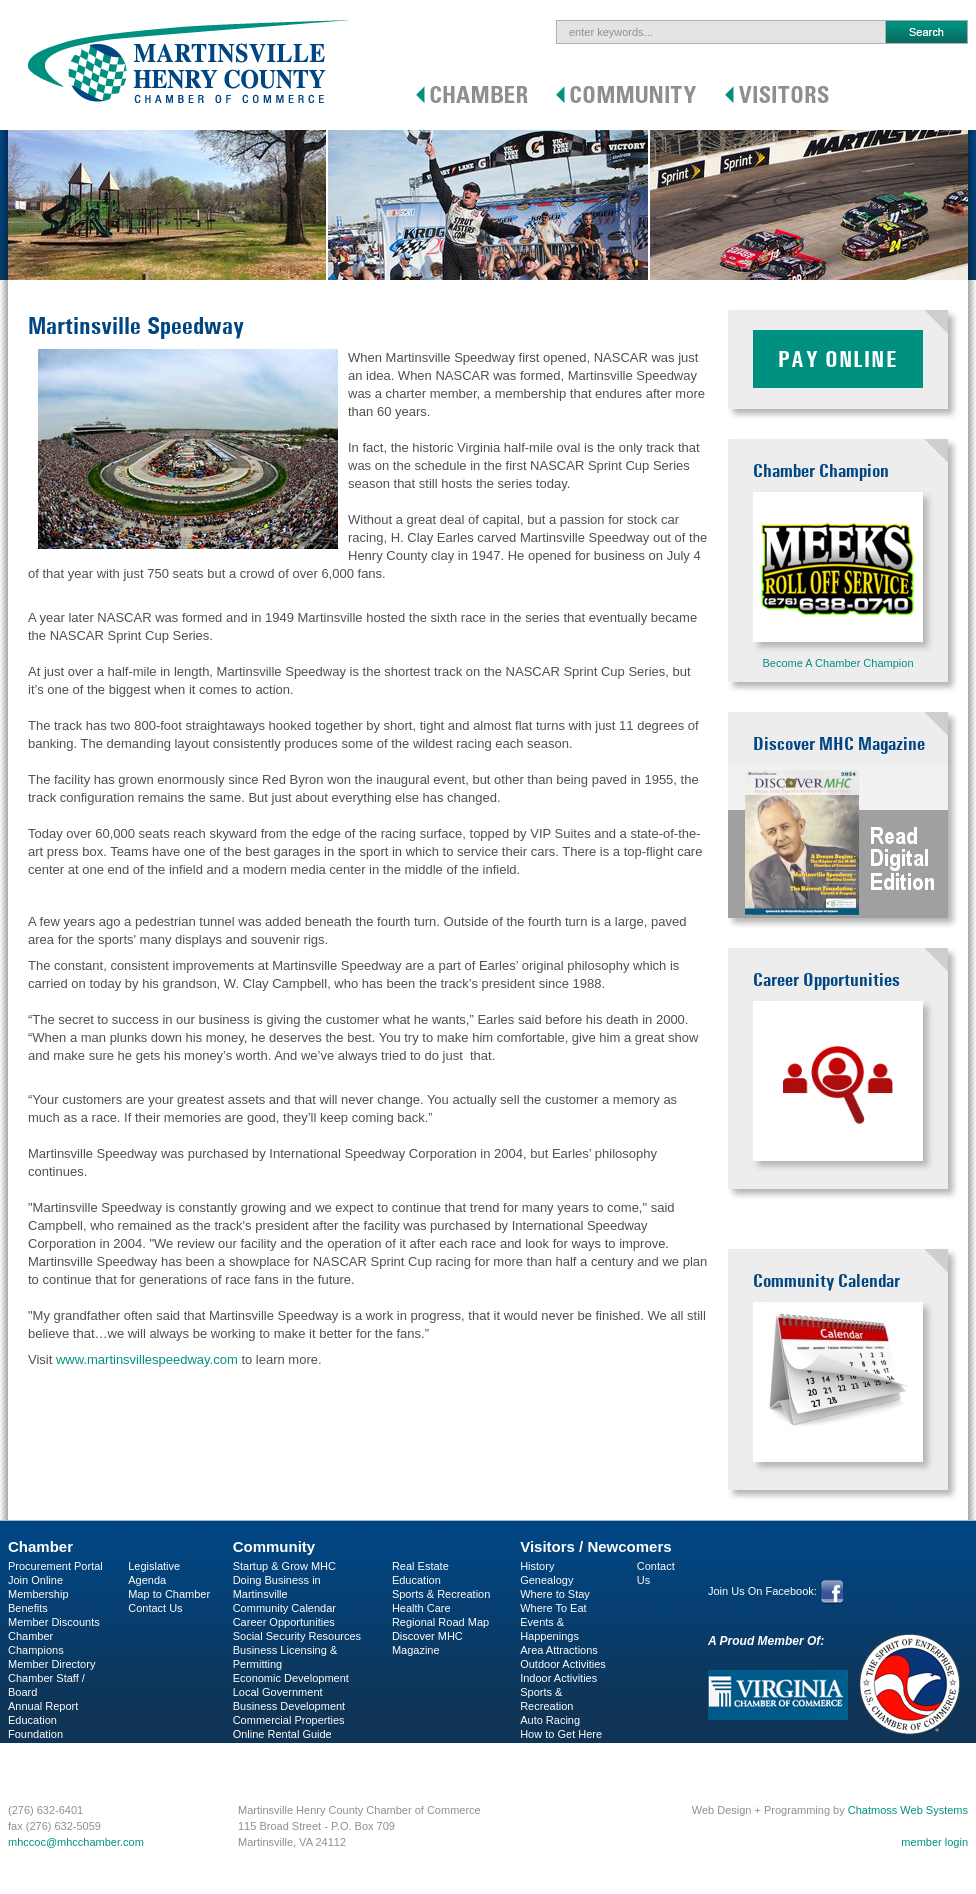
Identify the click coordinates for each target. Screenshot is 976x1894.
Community (274, 1546)
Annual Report (43, 1706)
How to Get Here (561, 1734)
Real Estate (420, 1566)
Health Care (421, 1608)
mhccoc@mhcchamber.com (76, 1842)
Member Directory (51, 1664)
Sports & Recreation (441, 1594)
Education (416, 1580)
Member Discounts (54, 1622)
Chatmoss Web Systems (908, 1810)
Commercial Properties (289, 1720)
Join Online (35, 1580)
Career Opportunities (284, 1622)
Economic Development (291, 1678)
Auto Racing (550, 1720)
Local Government (278, 1692)
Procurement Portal (55, 1566)
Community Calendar (284, 1608)
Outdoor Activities (563, 1664)
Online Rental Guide (282, 1734)
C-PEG (25, 1748)
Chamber (40, 1546)
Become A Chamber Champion (837, 663)
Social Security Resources (297, 1636)
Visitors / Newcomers (595, 1546)
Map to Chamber (169, 1594)
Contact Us (155, 1608)
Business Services (53, 1762)
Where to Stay (555, 1594)
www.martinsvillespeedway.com (147, 1359)
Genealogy (546, 1580)
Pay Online (838, 359)
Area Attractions (559, 1650)
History (537, 1566)
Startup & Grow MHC (284, 1566)
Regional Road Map (440, 1622)
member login (934, 1842)
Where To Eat (553, 1608)
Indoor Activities (558, 1678)
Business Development (289, 1706)
